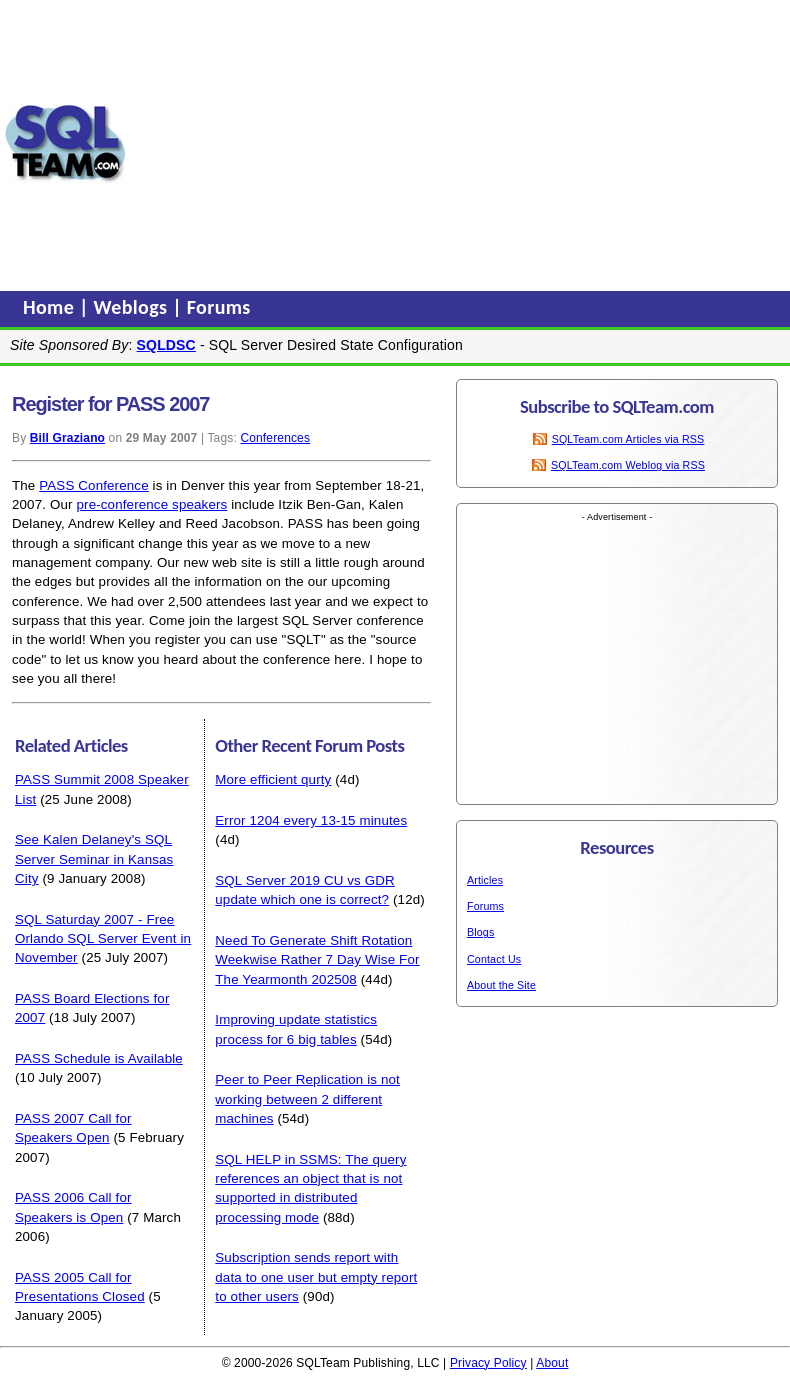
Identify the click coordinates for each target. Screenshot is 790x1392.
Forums (219, 307)
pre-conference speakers (151, 504)
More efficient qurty (273, 779)
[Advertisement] (458, 143)
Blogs (480, 932)
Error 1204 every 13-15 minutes (311, 820)
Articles (485, 880)
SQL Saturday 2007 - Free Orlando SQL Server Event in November (103, 939)
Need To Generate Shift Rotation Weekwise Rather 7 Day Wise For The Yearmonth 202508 (317, 960)
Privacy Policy (488, 1363)
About (552, 1363)
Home (51, 307)
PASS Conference (93, 485)
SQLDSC (166, 345)
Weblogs (133, 307)
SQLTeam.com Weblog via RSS (628, 465)
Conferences (275, 438)
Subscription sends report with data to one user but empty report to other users (316, 1277)
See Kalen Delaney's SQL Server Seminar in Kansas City (94, 859)
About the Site (501, 985)
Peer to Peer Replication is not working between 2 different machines (307, 1099)
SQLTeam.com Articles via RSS (628, 439)
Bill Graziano (67, 438)
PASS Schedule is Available (99, 1058)
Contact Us (494, 959)
